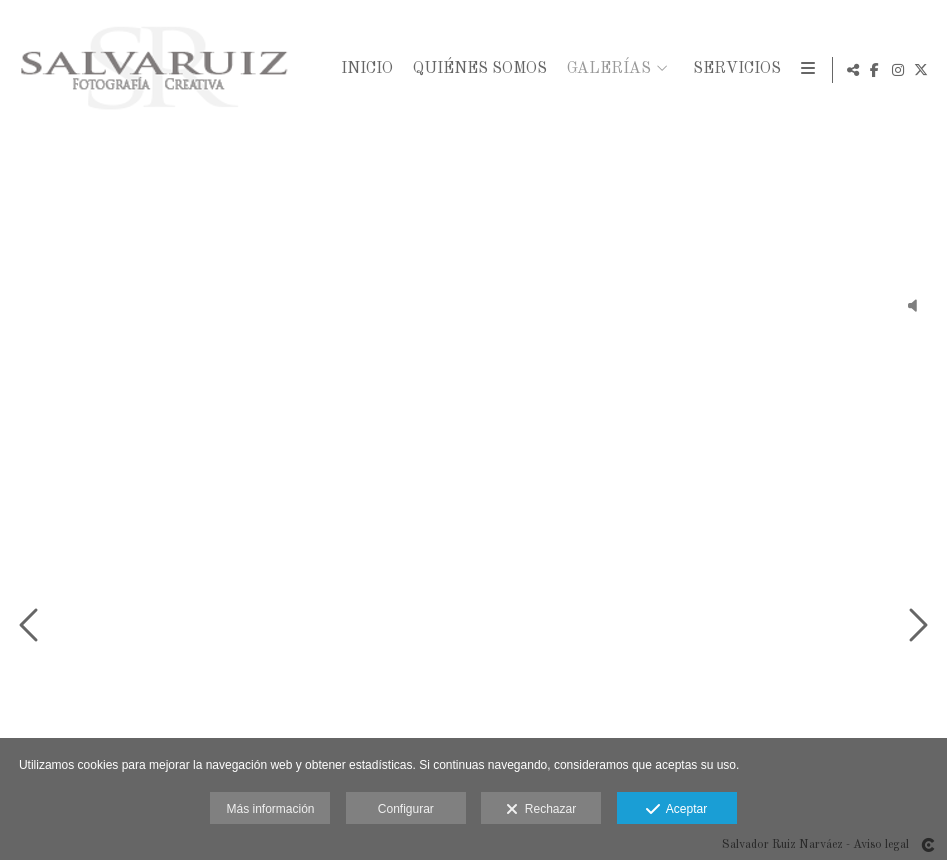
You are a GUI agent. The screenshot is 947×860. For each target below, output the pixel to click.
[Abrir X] (921, 70)
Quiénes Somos (477, 69)
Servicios (734, 69)
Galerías (606, 69)
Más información (270, 809)
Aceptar (676, 810)
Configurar (406, 809)
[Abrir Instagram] (898, 70)
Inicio (364, 69)
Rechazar (541, 810)
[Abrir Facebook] (875, 70)
